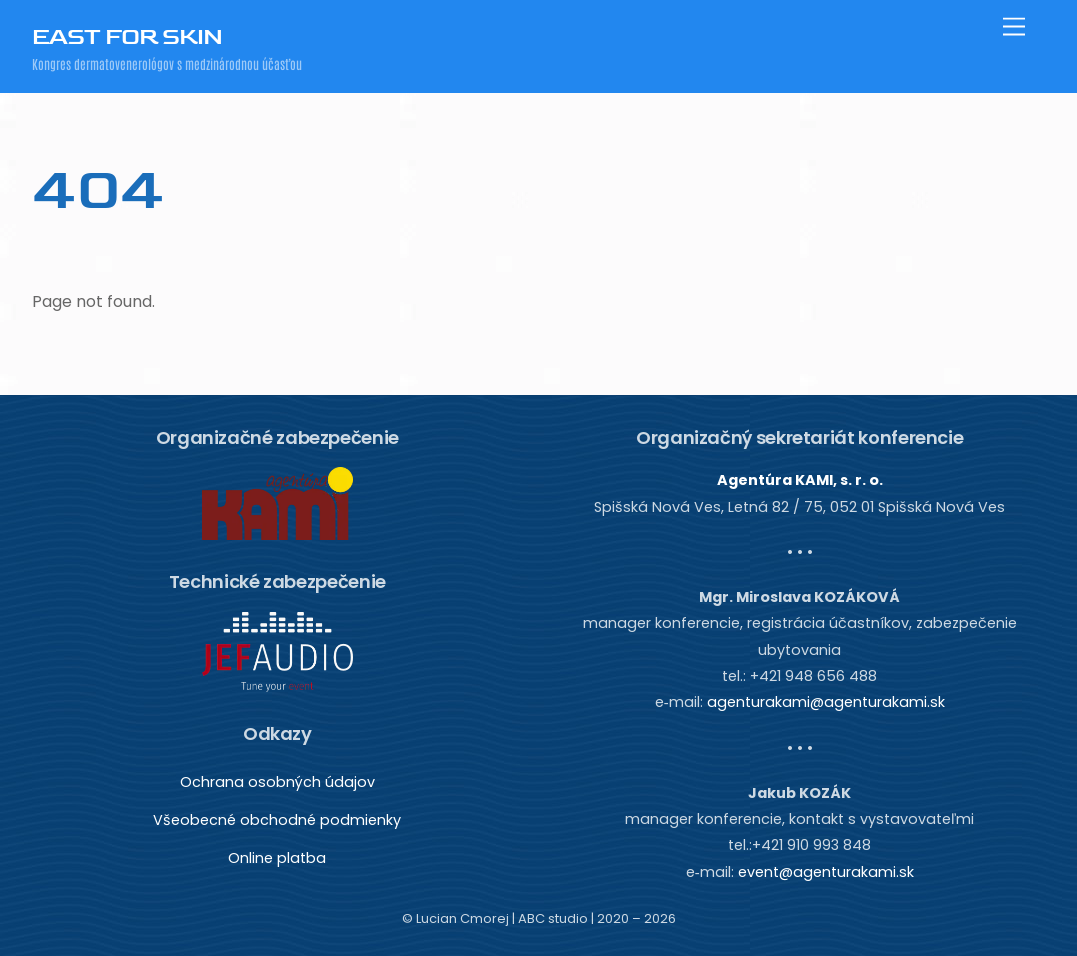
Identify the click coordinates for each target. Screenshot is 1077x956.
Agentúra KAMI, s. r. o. (800, 480)
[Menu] (1014, 27)
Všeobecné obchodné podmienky (277, 820)
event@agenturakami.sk (826, 872)
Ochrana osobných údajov (277, 782)
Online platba (277, 858)
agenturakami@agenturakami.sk (826, 702)
